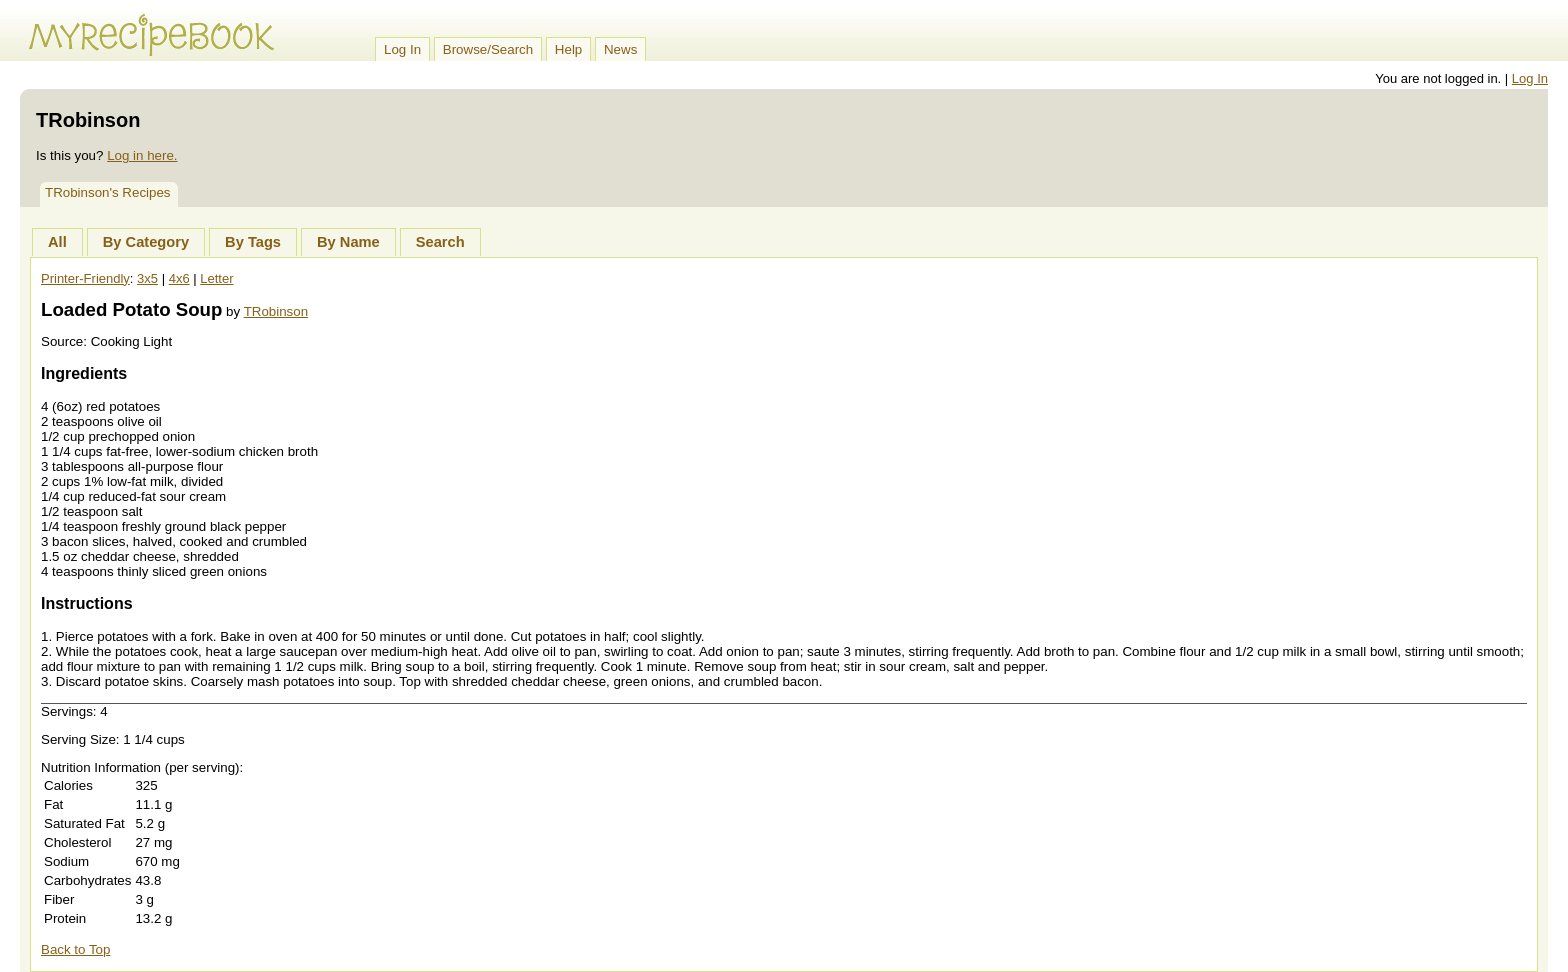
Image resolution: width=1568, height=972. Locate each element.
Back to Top (75, 949)
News (620, 49)
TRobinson (276, 311)
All (57, 242)
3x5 (147, 278)
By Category (146, 242)
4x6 (179, 278)
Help (568, 49)
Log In (402, 49)
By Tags (253, 242)
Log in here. (142, 155)
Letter (216, 278)
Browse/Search (488, 49)
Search (440, 242)
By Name (348, 242)
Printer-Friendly (85, 278)
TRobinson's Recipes (108, 192)
